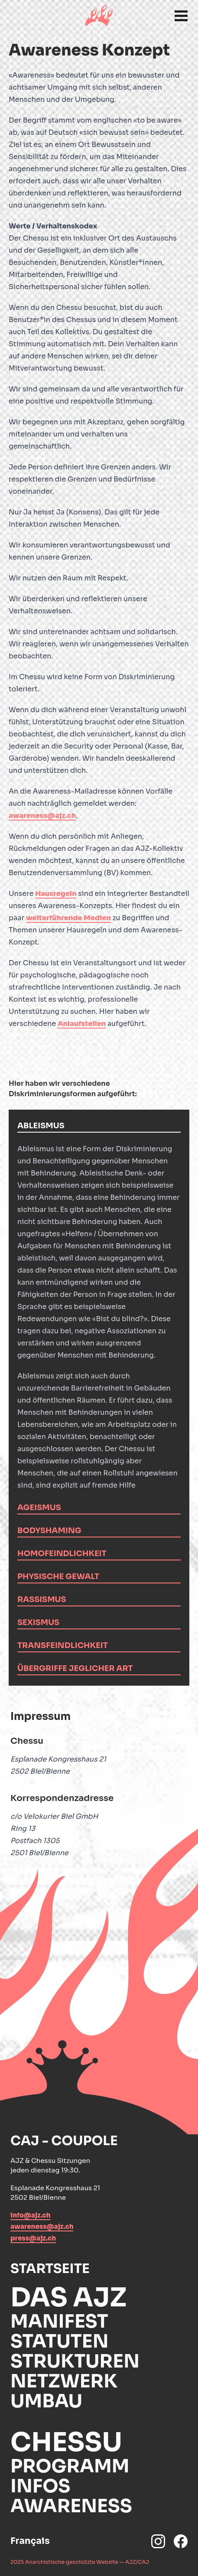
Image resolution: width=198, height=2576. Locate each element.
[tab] (99, 1126)
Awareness (71, 2506)
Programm (70, 2466)
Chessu (66, 2442)
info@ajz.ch (30, 2215)
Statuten (59, 2341)
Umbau (46, 2401)
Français (30, 2541)
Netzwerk (63, 2381)
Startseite (50, 2268)
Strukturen (75, 2361)
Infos (40, 2486)
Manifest (59, 2321)
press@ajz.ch (33, 2238)
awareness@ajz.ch (42, 815)
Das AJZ (68, 2298)
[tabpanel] (99, 1312)
